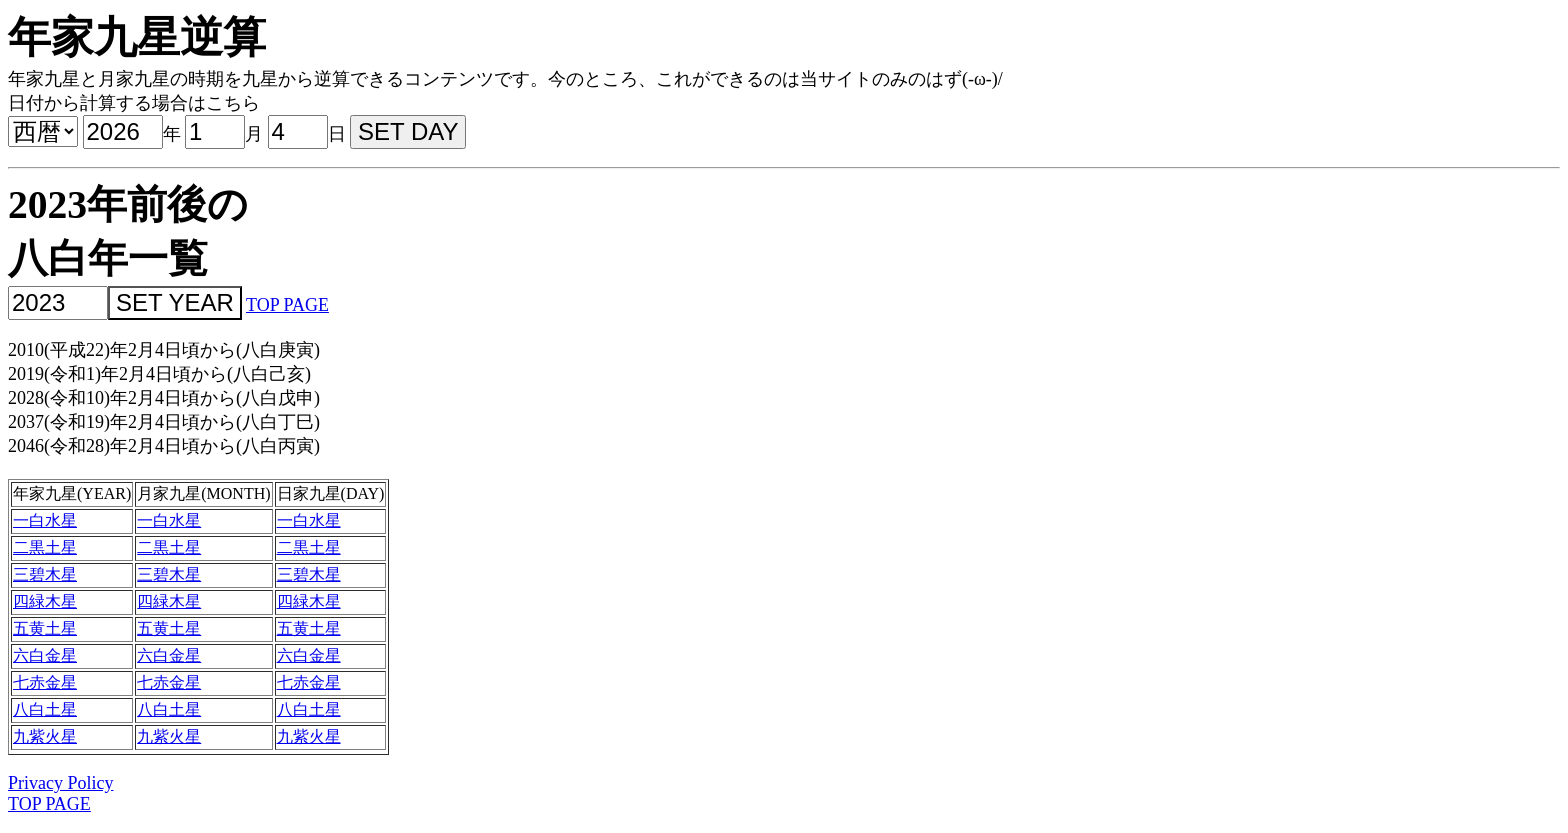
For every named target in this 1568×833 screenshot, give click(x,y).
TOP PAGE (287, 305)
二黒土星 (45, 547)
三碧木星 (45, 574)
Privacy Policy (61, 783)
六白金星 (45, 655)
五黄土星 (45, 628)
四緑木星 (45, 601)
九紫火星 (45, 736)
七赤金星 (45, 682)
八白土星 (45, 709)
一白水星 (45, 520)
